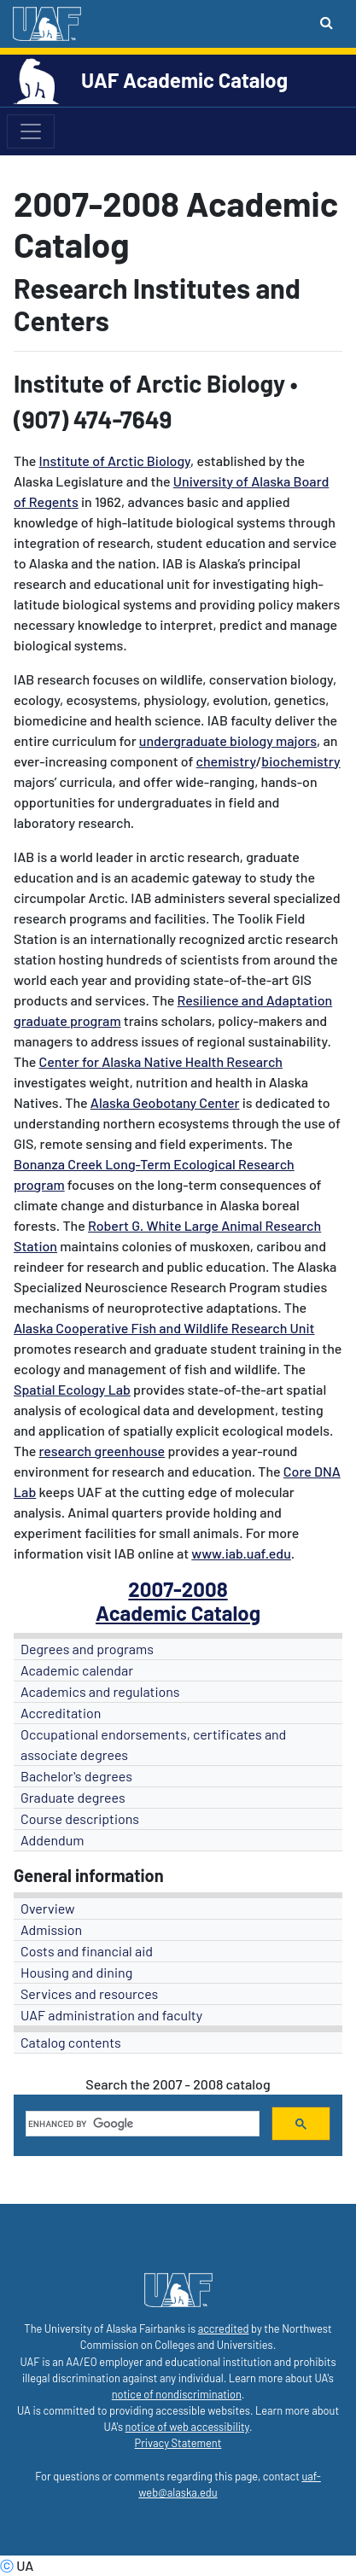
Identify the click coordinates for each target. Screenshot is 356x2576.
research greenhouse (102, 1450)
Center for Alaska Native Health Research (161, 1061)
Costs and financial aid (86, 1951)
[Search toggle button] (326, 22)
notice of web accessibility (187, 2426)
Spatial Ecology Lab (72, 1389)
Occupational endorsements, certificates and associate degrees (153, 1744)
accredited (223, 2328)
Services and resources (89, 1993)
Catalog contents (70, 2042)
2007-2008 (177, 1588)
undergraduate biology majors (228, 740)
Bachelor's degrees (76, 1776)
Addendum (52, 1840)
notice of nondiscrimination (177, 2394)
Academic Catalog (178, 1612)
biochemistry (300, 761)
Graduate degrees (72, 1797)
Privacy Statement (178, 2443)
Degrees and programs (87, 1649)
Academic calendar (76, 1670)
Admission (51, 1929)
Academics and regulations (100, 1691)
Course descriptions (79, 1818)
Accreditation (60, 1713)
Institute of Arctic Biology (115, 460)
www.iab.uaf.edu (241, 1553)
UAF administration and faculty (111, 2015)
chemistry (226, 761)
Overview (47, 1908)
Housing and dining (76, 1972)
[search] (141, 2123)
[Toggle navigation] (31, 131)
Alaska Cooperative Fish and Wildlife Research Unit (164, 1328)
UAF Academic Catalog (184, 79)
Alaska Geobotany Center (165, 1102)
